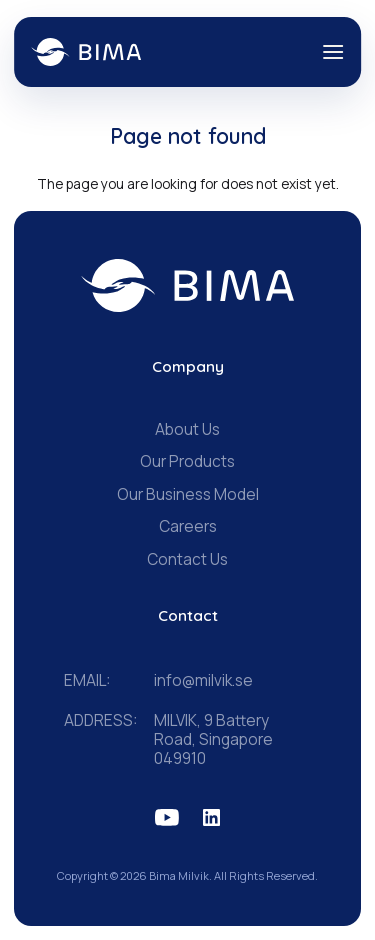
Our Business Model (188, 494)
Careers (188, 526)
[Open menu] (333, 52)
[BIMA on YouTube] (167, 817)
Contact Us (187, 559)
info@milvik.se (203, 680)
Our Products (187, 461)
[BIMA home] (187, 286)
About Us (187, 429)
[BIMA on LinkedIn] (211, 817)
